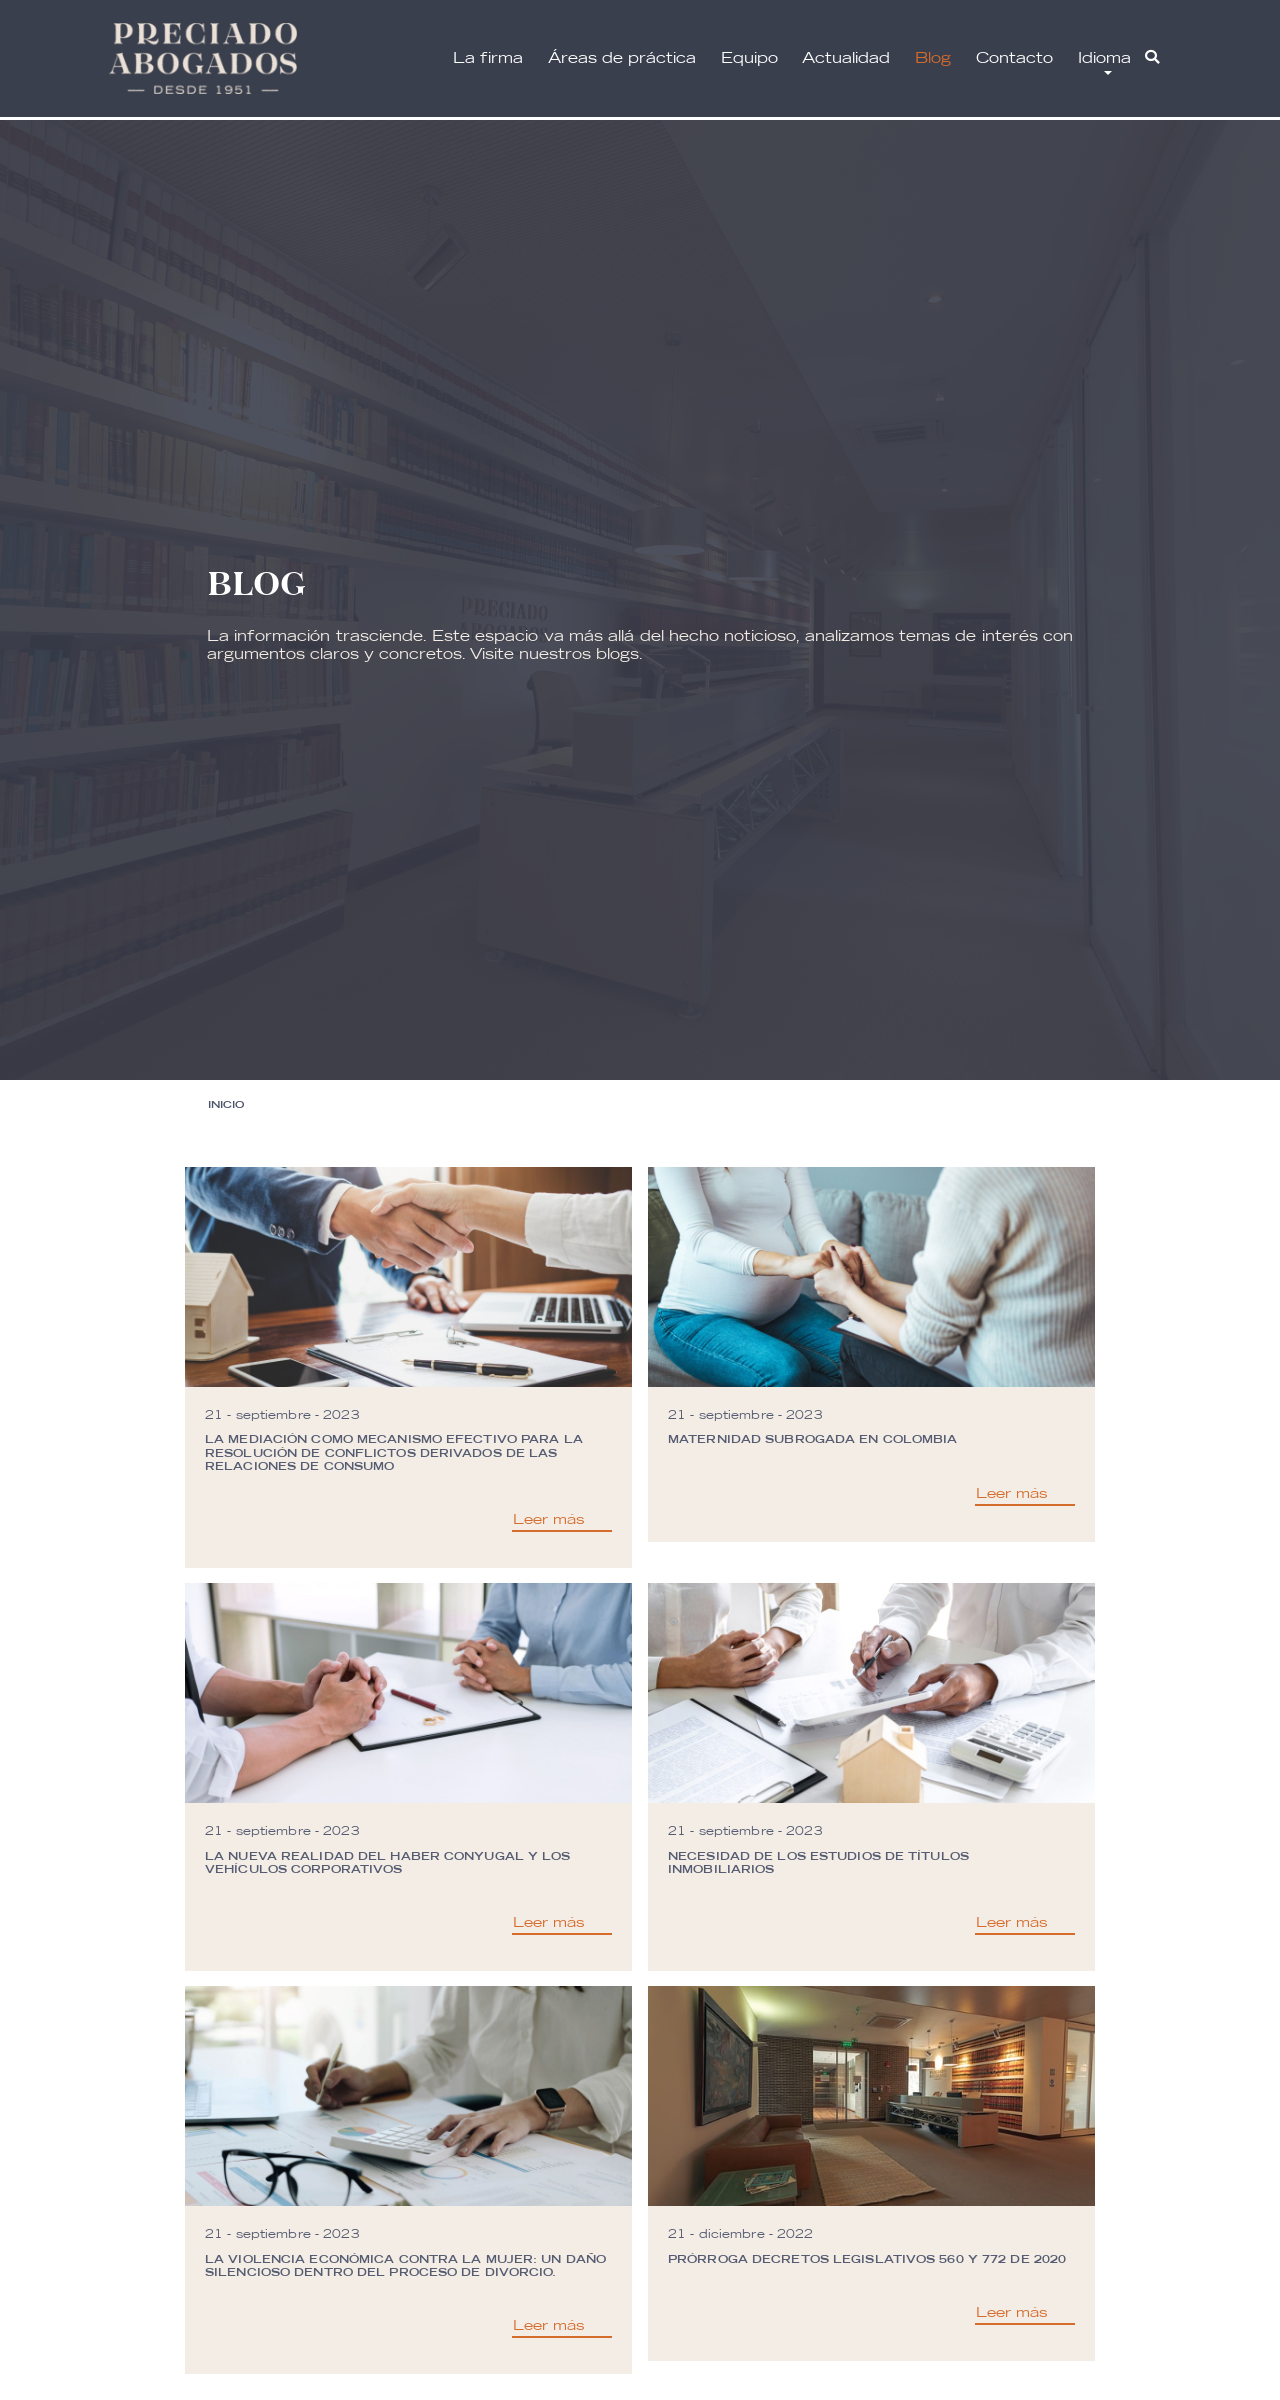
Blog (933, 57)
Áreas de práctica (622, 57)
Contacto (1014, 57)
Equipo (749, 57)
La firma (488, 57)
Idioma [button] (1104, 57)
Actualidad (846, 57)
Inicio (226, 1104)
